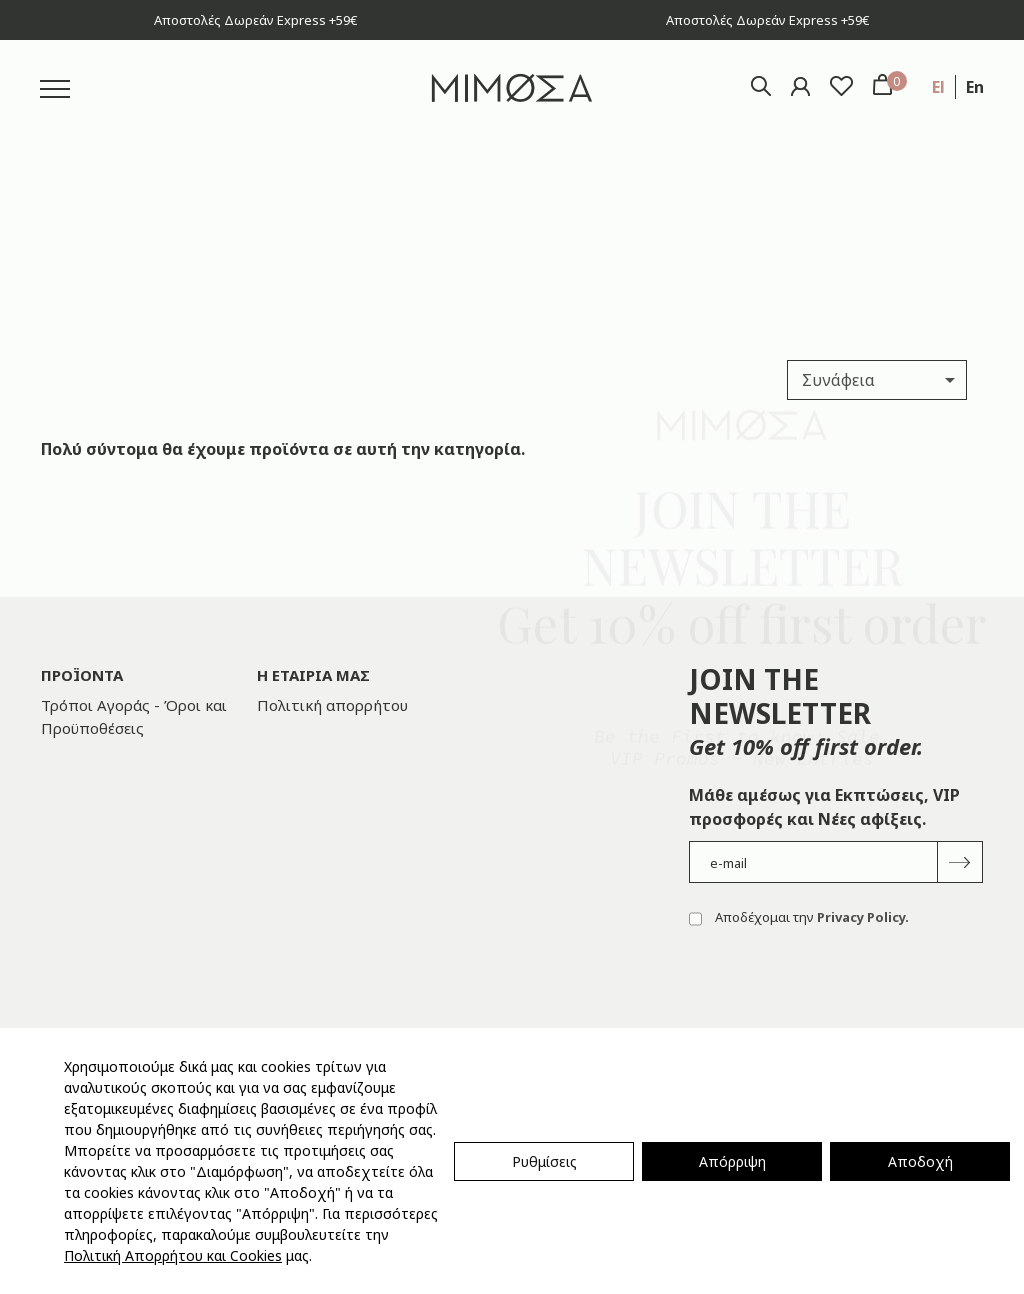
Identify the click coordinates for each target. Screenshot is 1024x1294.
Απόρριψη (732, 1161)
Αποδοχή (920, 1161)
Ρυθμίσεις (544, 1161)
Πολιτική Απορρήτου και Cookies (173, 1255)
